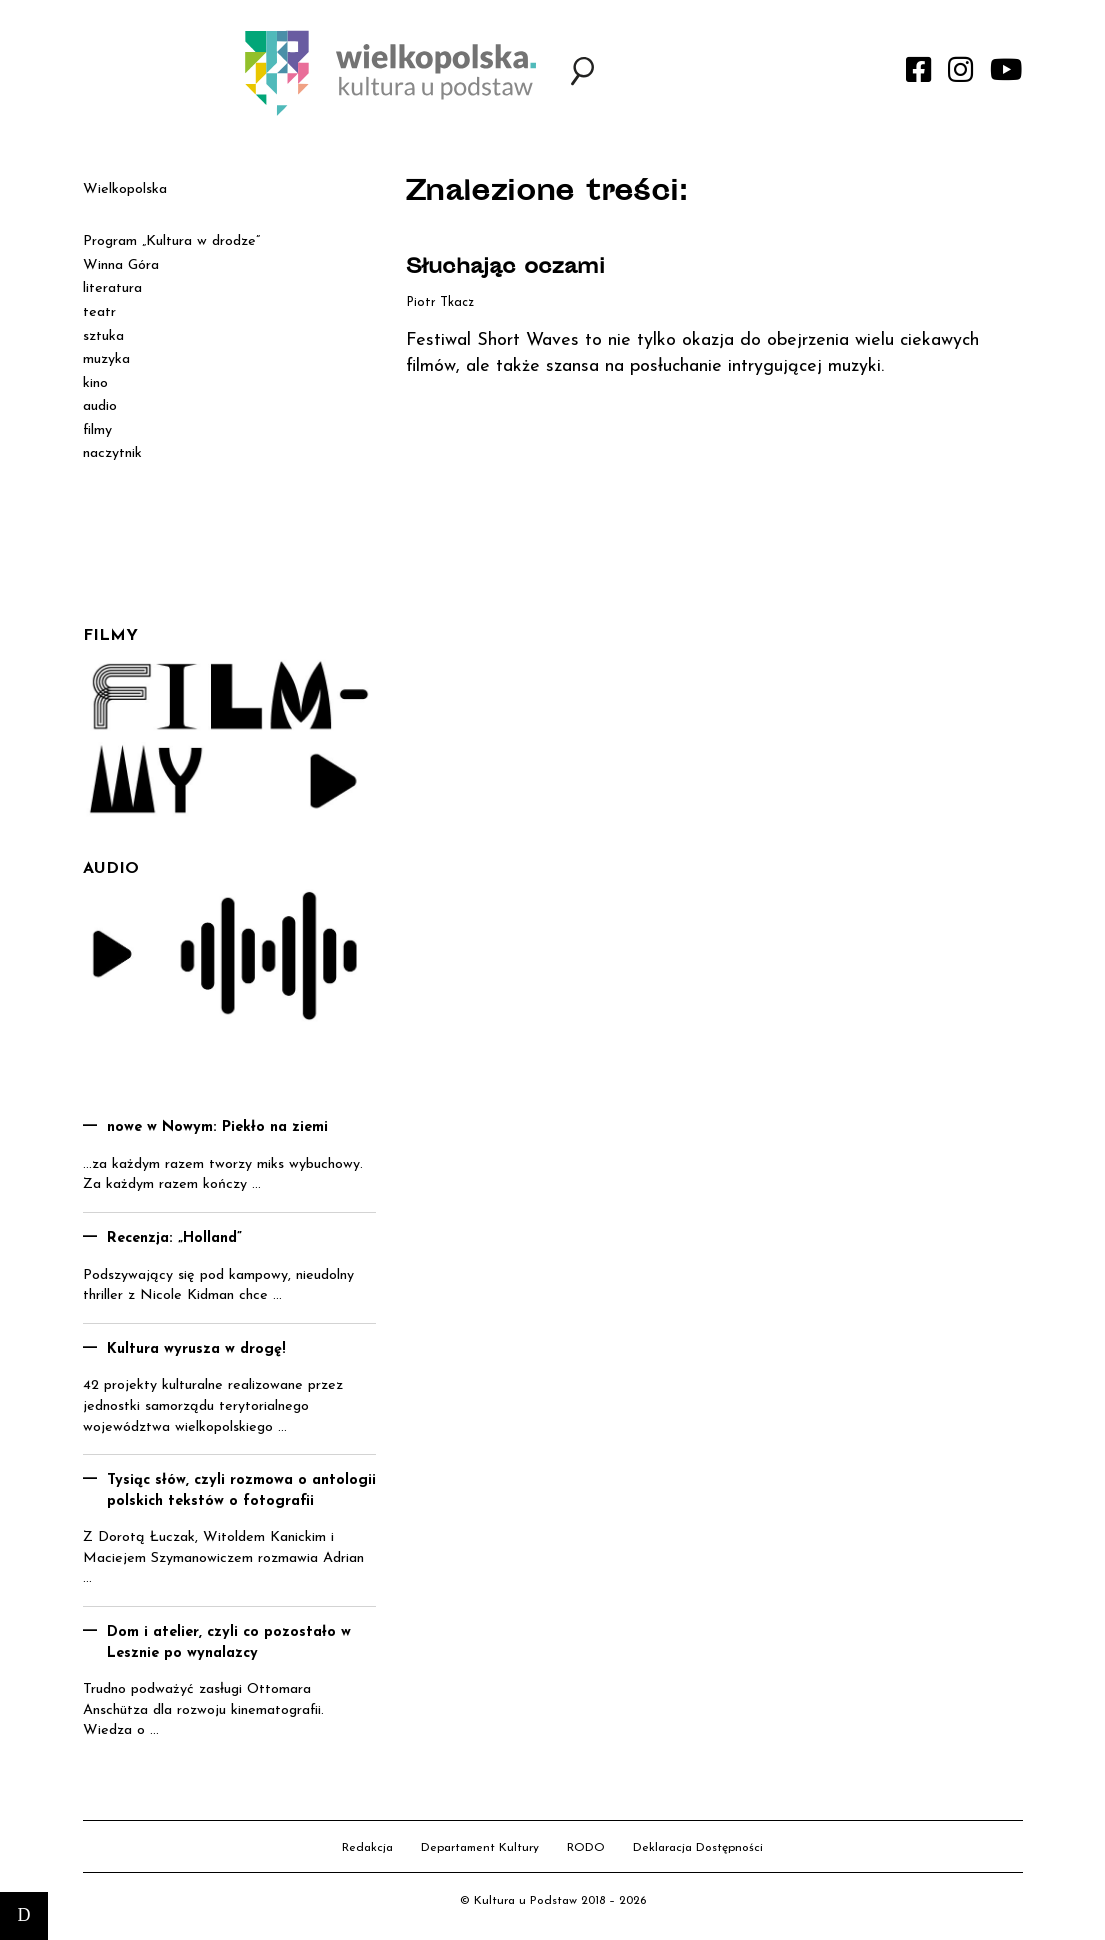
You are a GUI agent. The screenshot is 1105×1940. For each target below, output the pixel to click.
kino (95, 383)
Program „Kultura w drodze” (171, 241)
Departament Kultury (480, 1848)
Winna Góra (121, 265)
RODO (586, 1848)
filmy (97, 430)
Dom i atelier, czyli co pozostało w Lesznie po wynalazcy (229, 1643)
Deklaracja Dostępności (698, 1848)
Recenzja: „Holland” (174, 1238)
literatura (112, 288)
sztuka (103, 336)
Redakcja (367, 1848)
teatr (99, 312)
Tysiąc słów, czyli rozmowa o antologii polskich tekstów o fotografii (241, 1491)
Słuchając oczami (505, 268)
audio (100, 406)
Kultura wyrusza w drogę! (196, 1349)
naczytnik (112, 453)
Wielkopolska (125, 189)
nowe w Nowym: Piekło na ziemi (217, 1127)
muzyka (106, 359)
